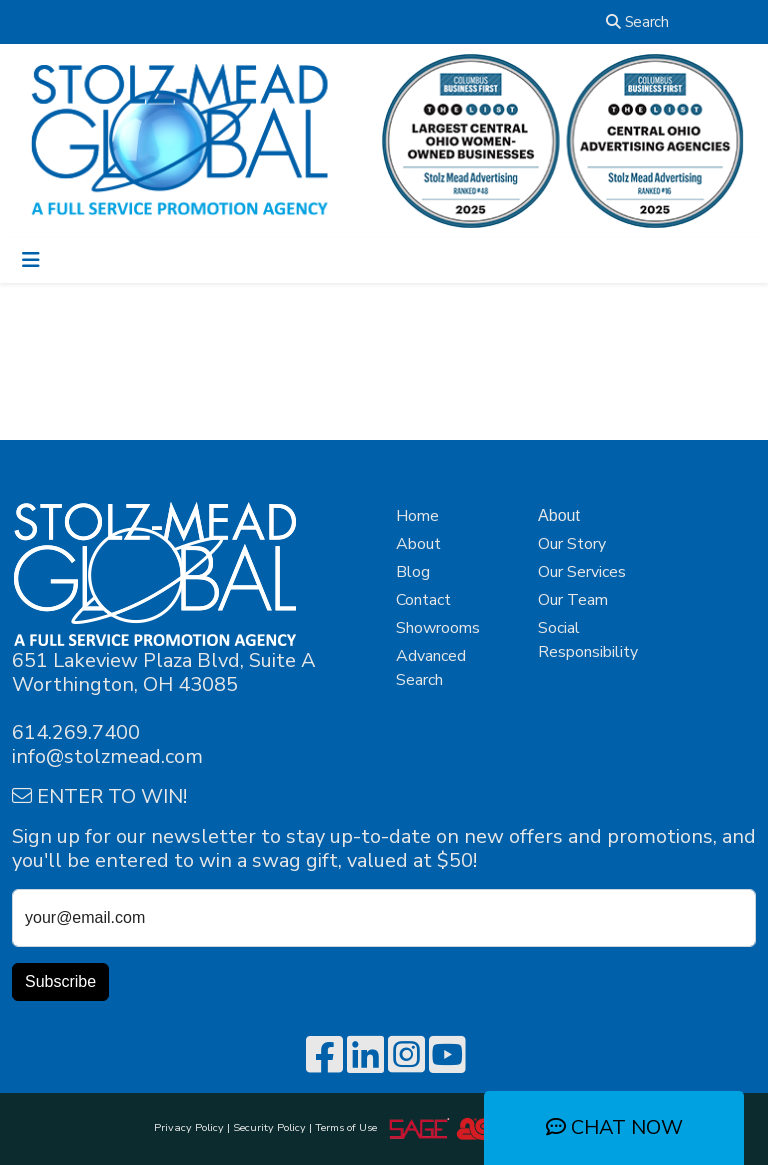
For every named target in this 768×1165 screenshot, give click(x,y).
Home (417, 516)
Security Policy (269, 1127)
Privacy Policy (189, 1127)
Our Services (582, 572)
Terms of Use (349, 1127)
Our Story (572, 544)
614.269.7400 (76, 732)
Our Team (573, 600)
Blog (413, 572)
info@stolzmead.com (107, 756)
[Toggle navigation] (31, 260)
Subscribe (60, 981)
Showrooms (438, 628)
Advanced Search (431, 668)
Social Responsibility (588, 640)
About (418, 544)
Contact (423, 600)
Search (637, 22)
